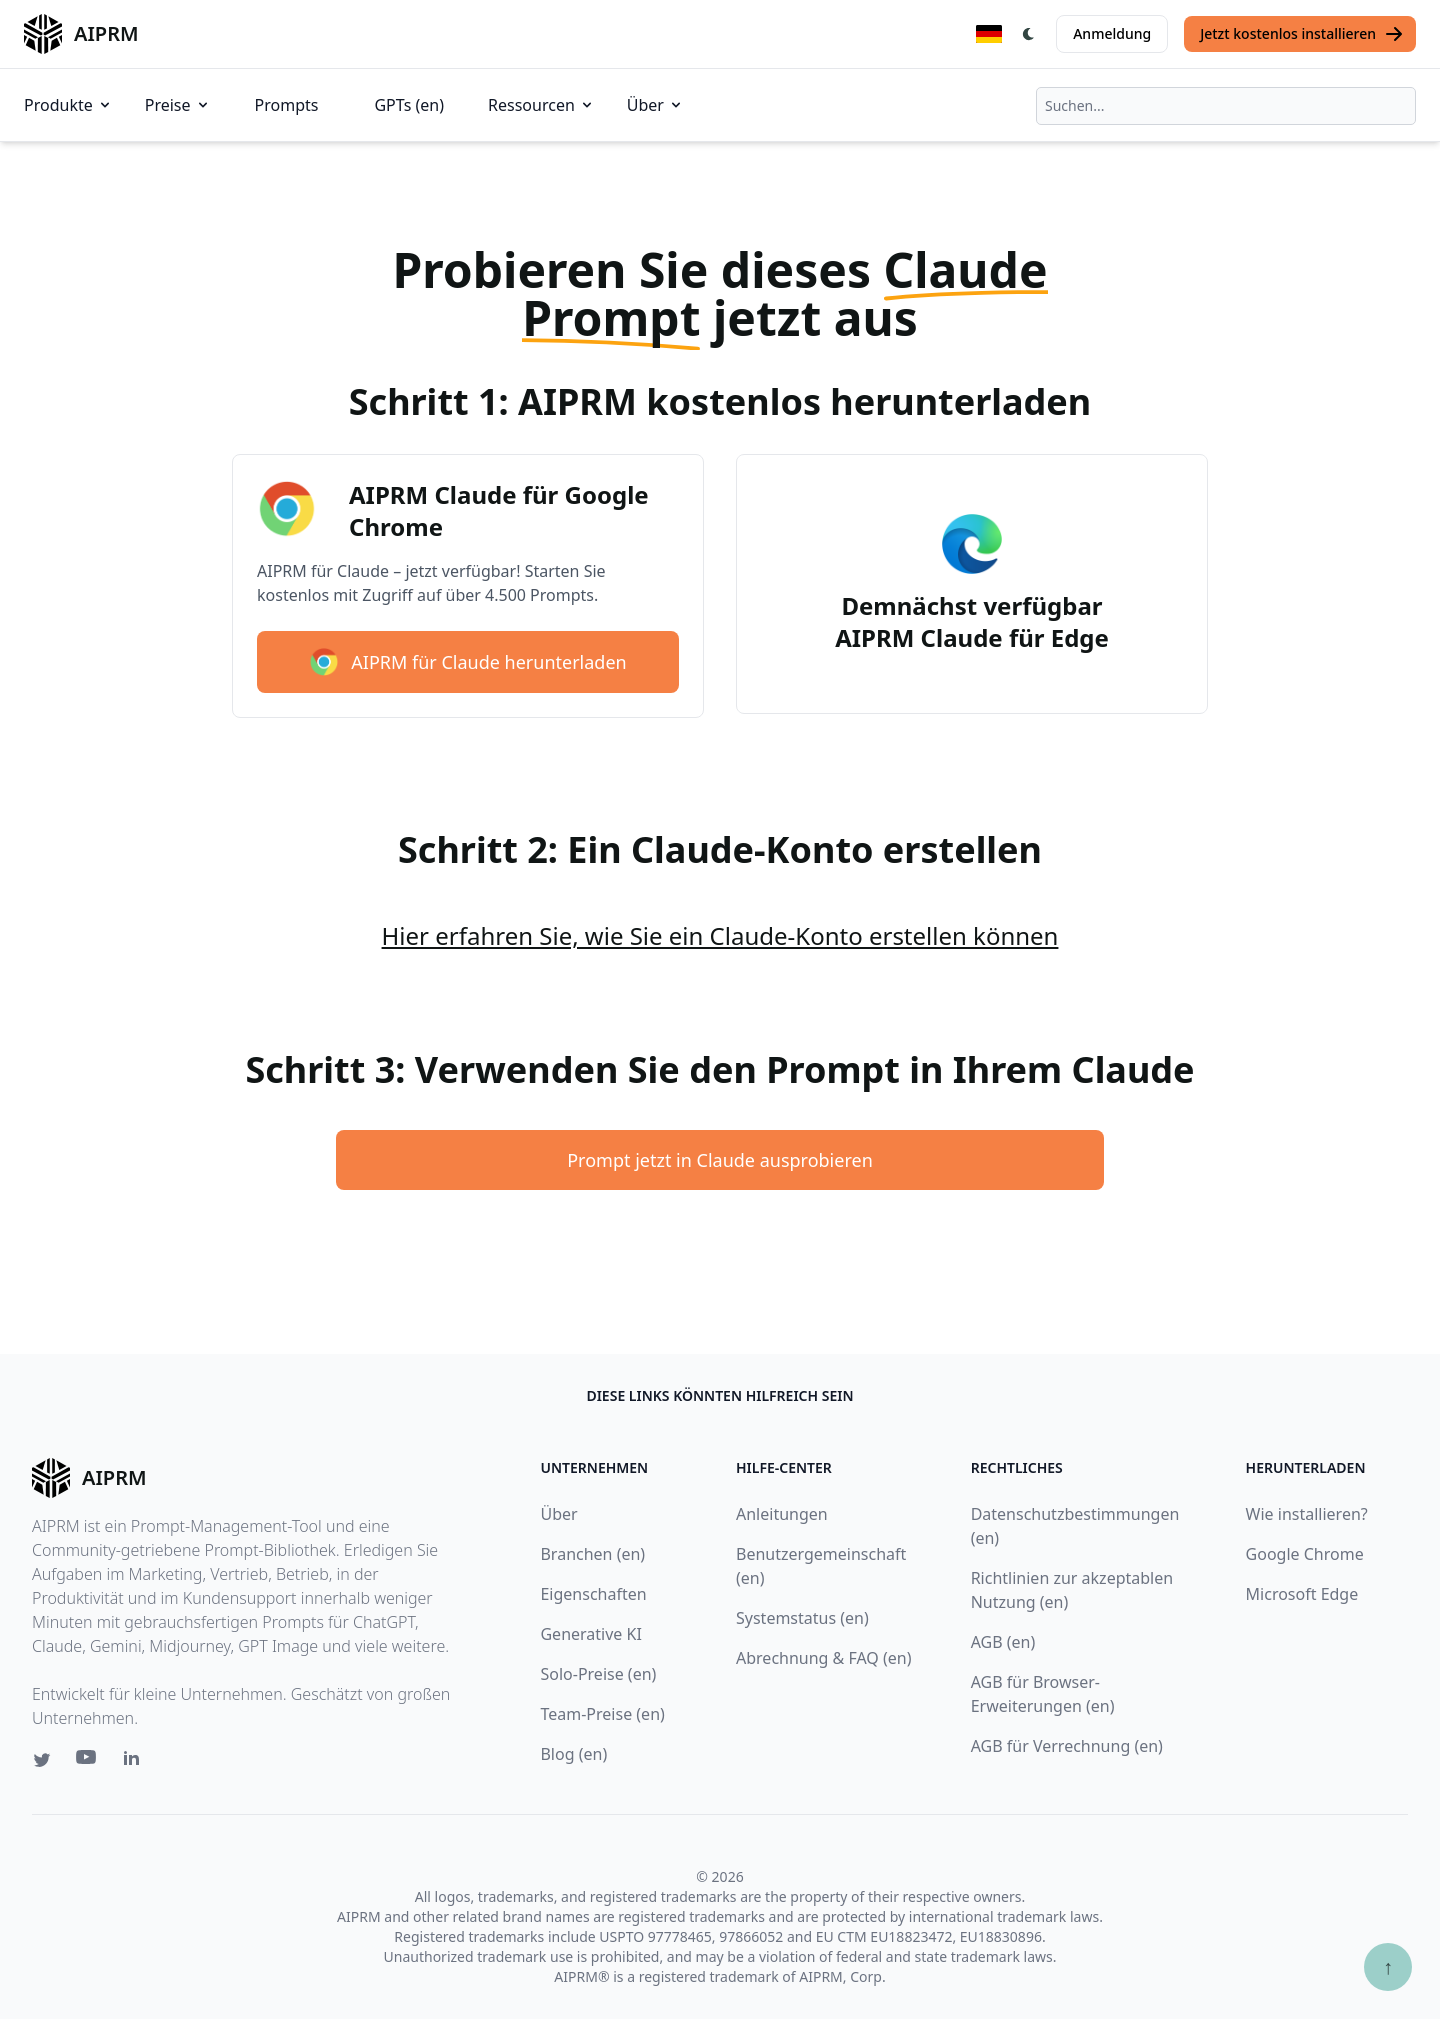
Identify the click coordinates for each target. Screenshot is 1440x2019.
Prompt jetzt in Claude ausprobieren (720, 1160)
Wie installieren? (1307, 1514)
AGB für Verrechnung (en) (1067, 1746)
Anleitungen (782, 1514)
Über (655, 105)
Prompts (287, 105)
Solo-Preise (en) (598, 1674)
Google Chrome (1305, 1554)
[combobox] (1226, 106)
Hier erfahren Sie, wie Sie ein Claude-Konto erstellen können (720, 935)
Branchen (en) (592, 1554)
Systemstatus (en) (802, 1618)
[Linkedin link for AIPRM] (136, 1762)
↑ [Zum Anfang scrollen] (1388, 1966)
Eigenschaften (593, 1594)
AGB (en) (1003, 1642)
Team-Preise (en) (602, 1714)
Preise (178, 105)
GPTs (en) (409, 105)
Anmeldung (1112, 33)
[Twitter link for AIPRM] (42, 1760)
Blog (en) (573, 1754)
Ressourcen (541, 105)
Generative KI (590, 1634)
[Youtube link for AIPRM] (88, 1762)
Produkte (68, 105)
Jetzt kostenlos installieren (1302, 34)
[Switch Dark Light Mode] (1029, 34)
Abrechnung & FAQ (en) (824, 1658)
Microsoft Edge (1302, 1594)
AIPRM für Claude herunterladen (467, 662)
